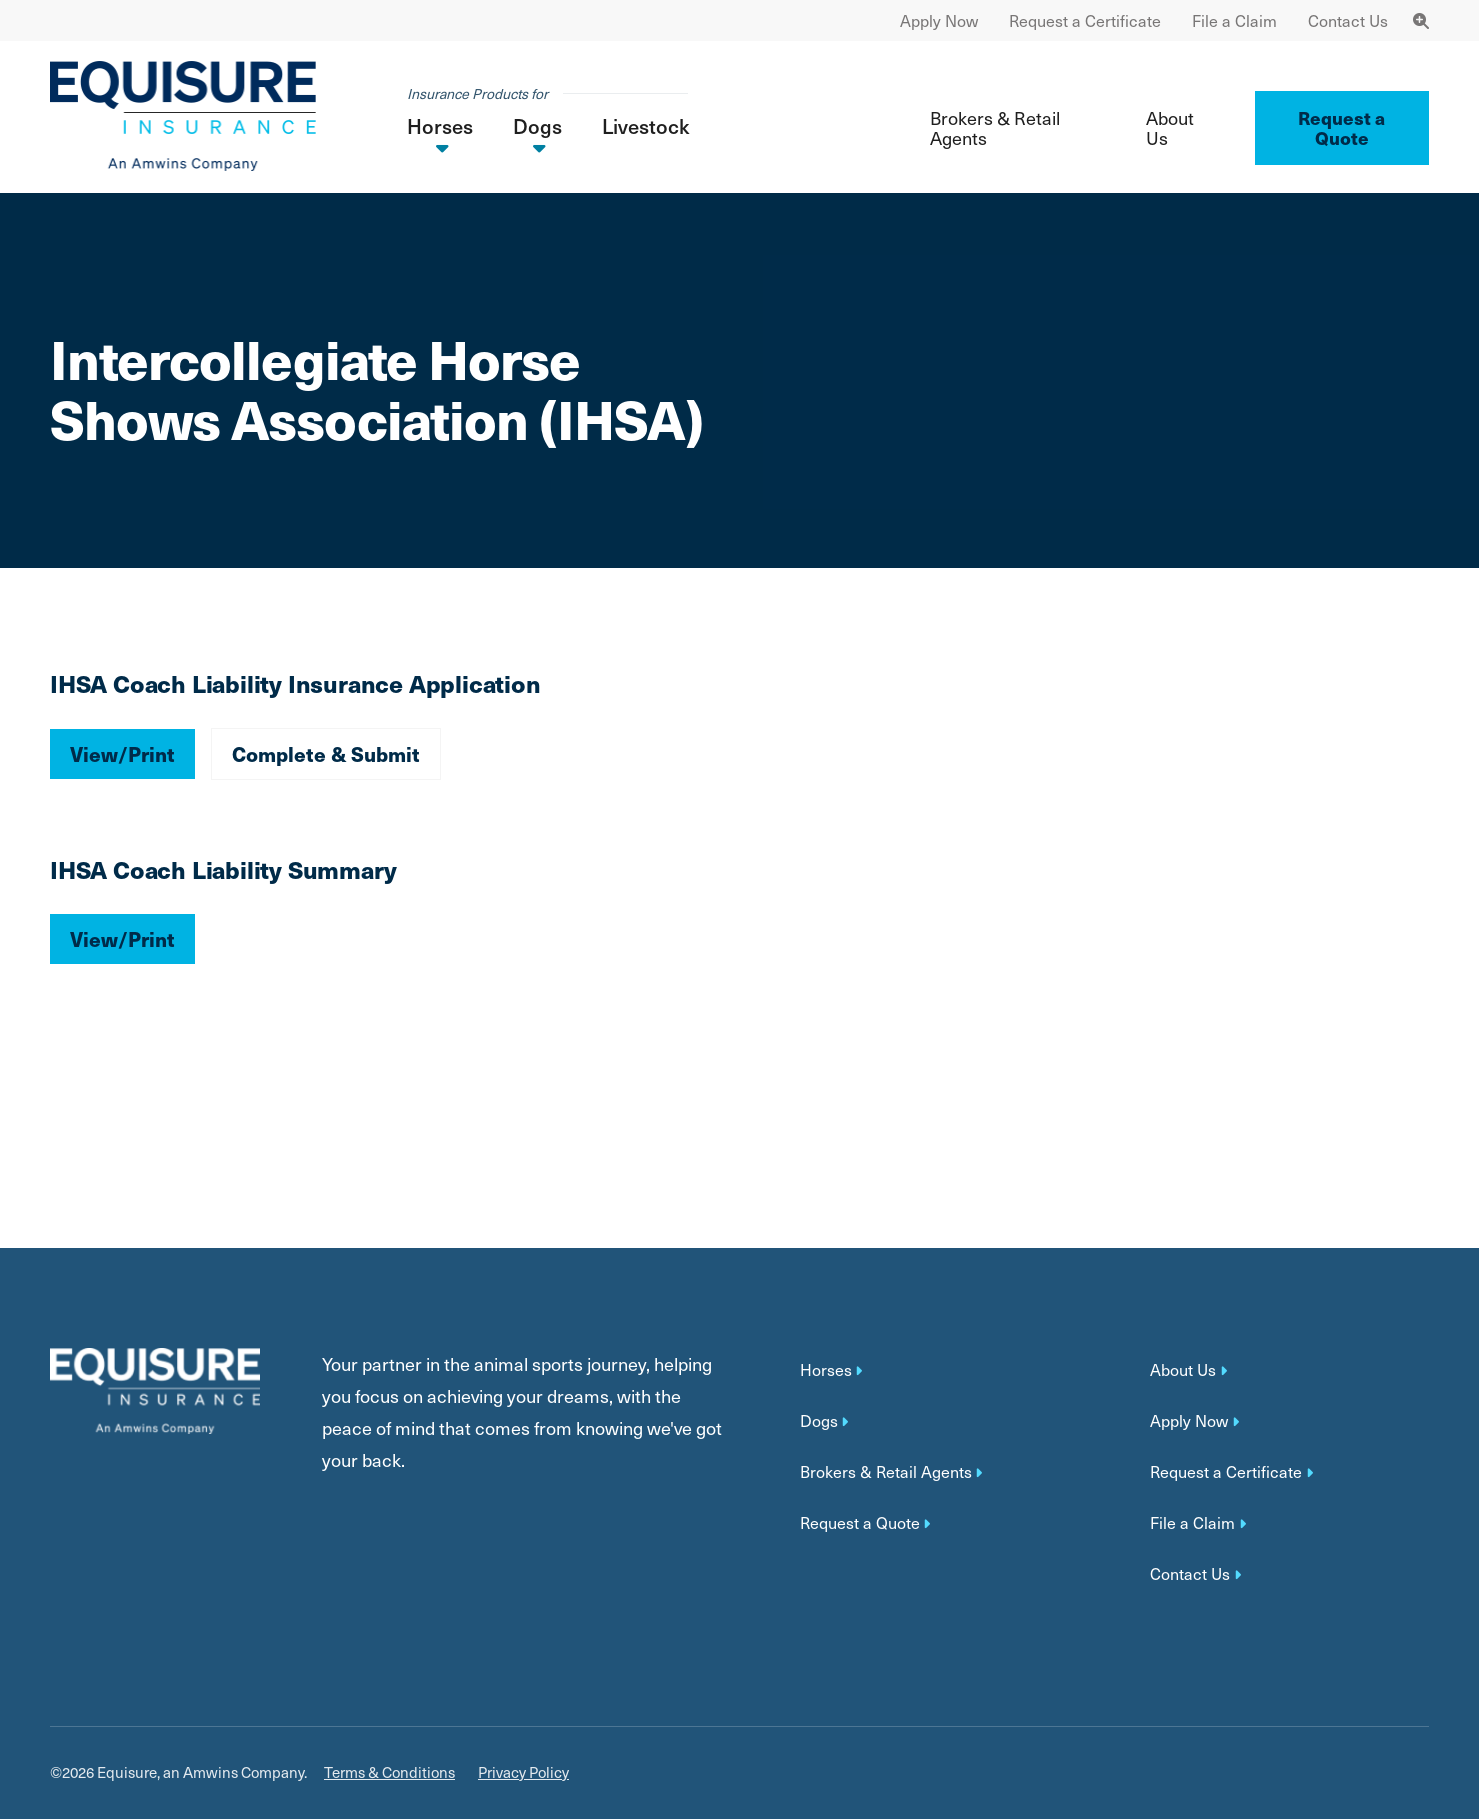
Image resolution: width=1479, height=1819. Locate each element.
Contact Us (1348, 20)
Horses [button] (440, 126)
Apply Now (939, 20)
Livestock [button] (645, 126)
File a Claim (1234, 20)
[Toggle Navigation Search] (1421, 20)
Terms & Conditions (389, 1772)
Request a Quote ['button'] (1341, 127)
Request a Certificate (1085, 20)
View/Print (122, 753)
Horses (826, 1370)
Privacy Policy (523, 1772)
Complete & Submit (326, 753)
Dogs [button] (537, 126)
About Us (1170, 127)
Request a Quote (860, 1523)
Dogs (819, 1421)
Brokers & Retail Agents (995, 127)
